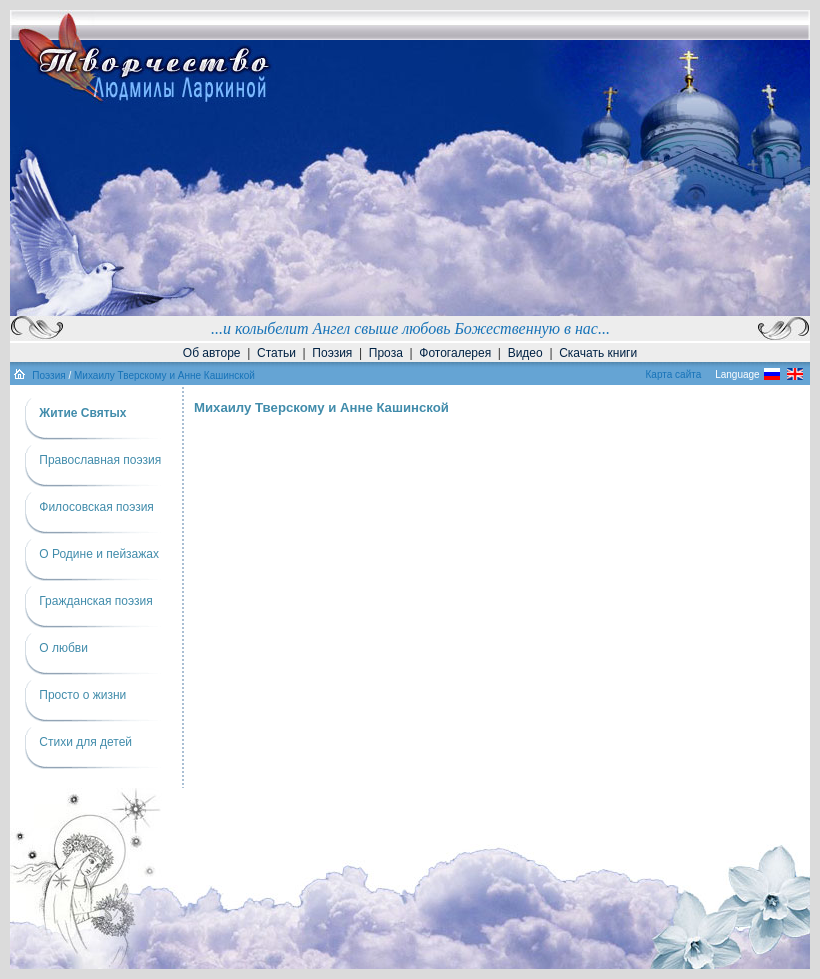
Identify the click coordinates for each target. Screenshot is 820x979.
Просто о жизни (82, 695)
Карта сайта (674, 374)
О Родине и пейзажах (99, 554)
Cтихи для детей (85, 742)
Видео (525, 353)
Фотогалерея (455, 353)
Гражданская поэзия (95, 601)
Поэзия (332, 353)
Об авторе (212, 353)
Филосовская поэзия (96, 507)
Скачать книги (598, 353)
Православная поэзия (100, 460)
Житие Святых (82, 413)
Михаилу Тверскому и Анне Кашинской (164, 375)
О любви (63, 648)
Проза (386, 353)
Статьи (276, 353)
